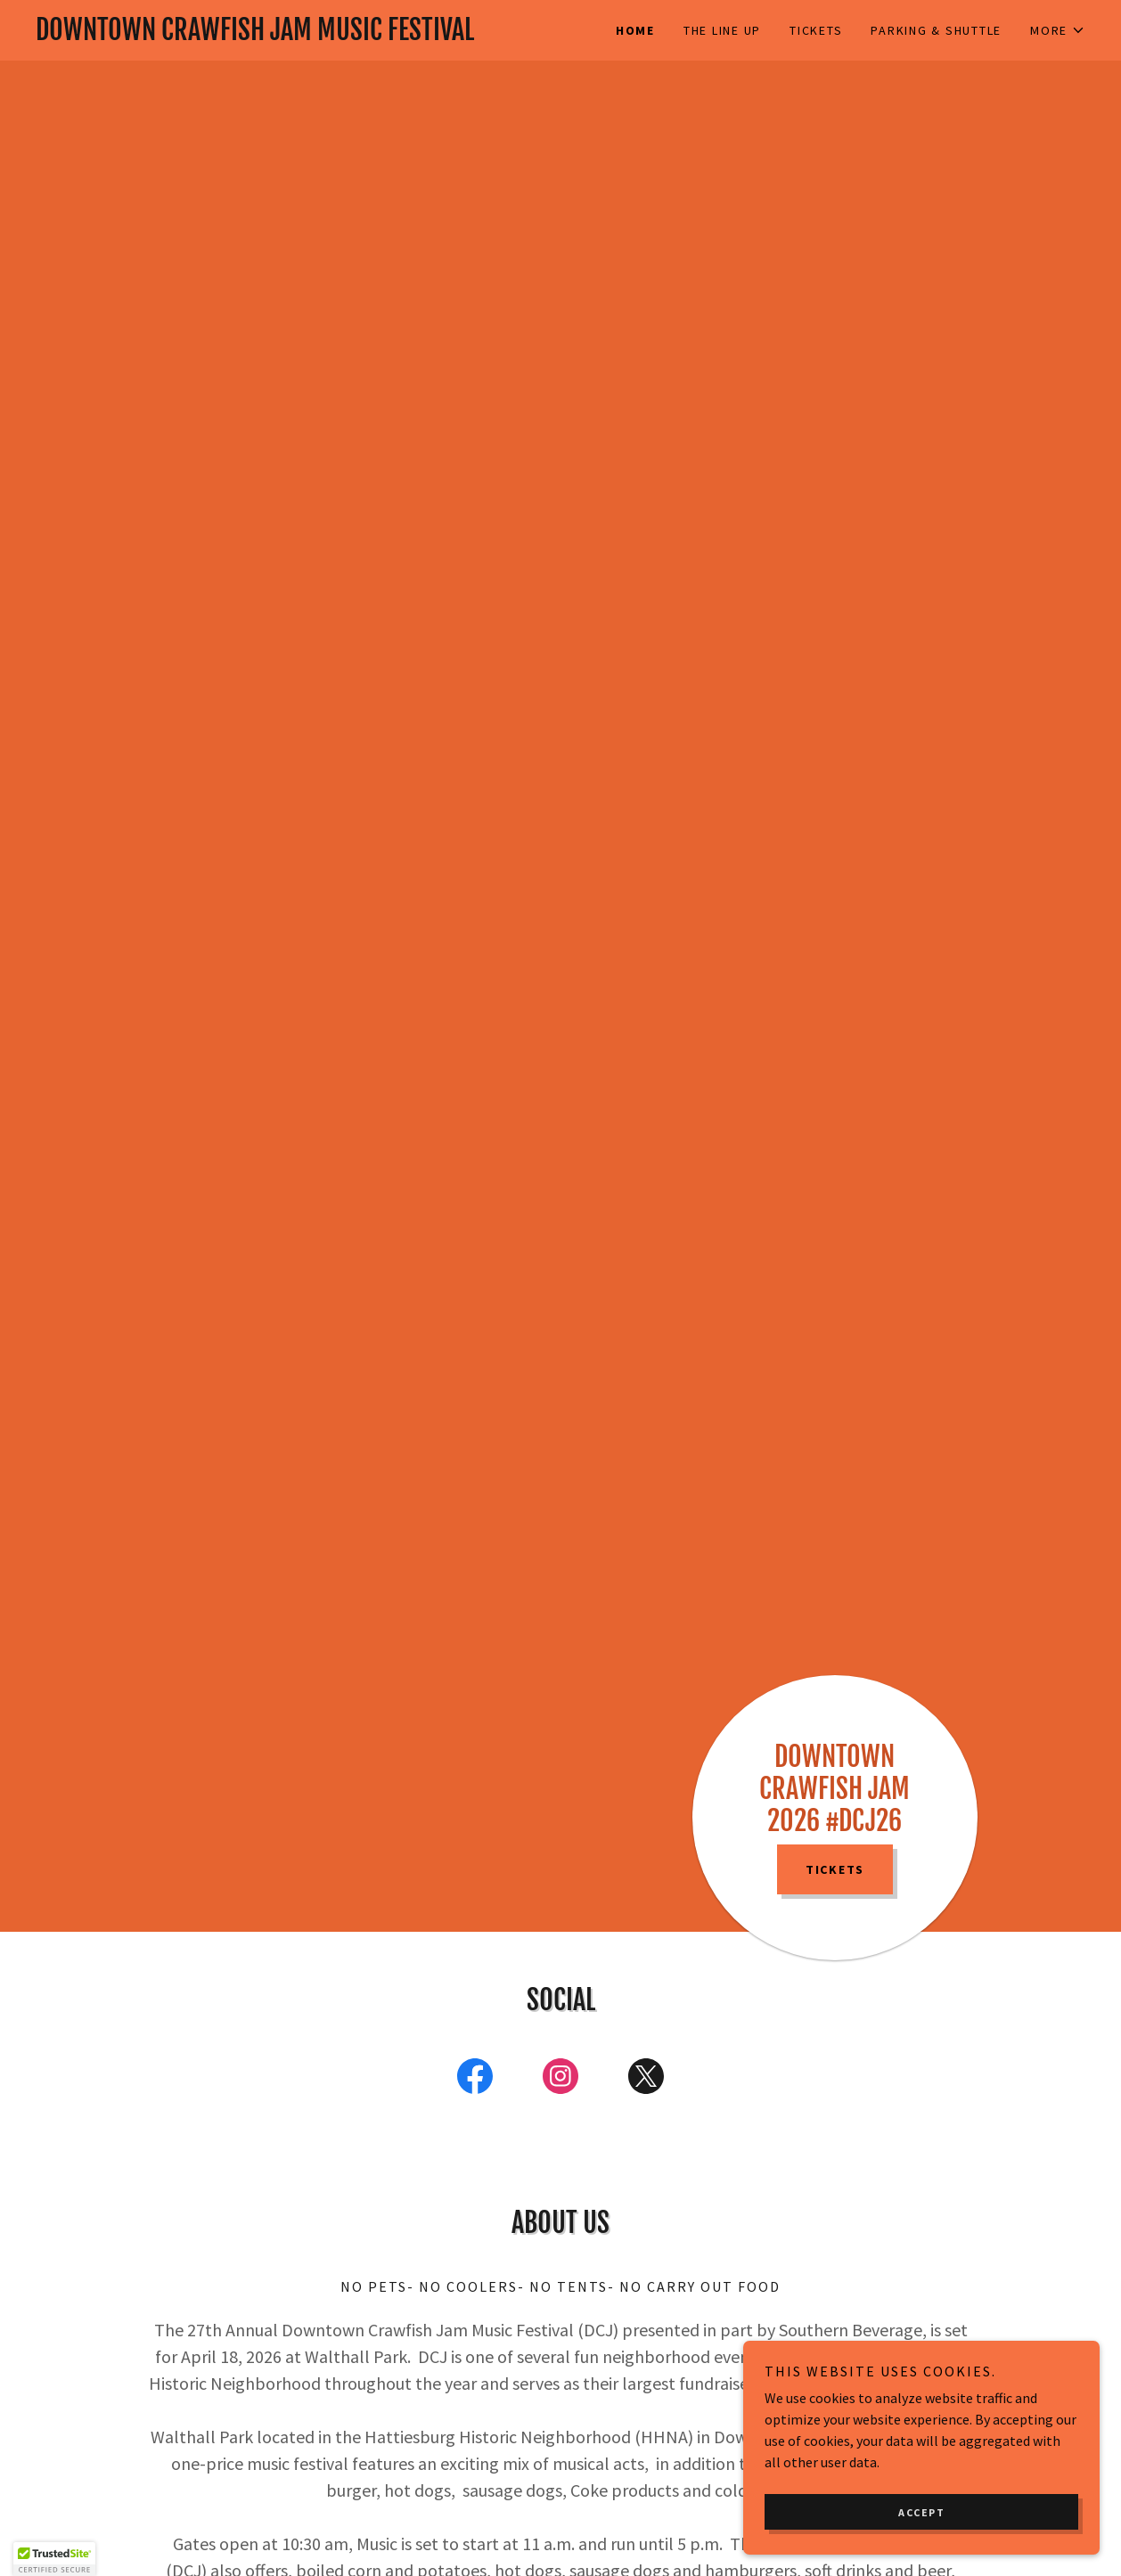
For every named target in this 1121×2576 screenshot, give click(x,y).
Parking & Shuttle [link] (936, 30)
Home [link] (635, 30)
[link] (298, 35)
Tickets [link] (816, 30)
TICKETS (835, 1869)
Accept (921, 2512)
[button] (1057, 30)
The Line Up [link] (722, 30)
